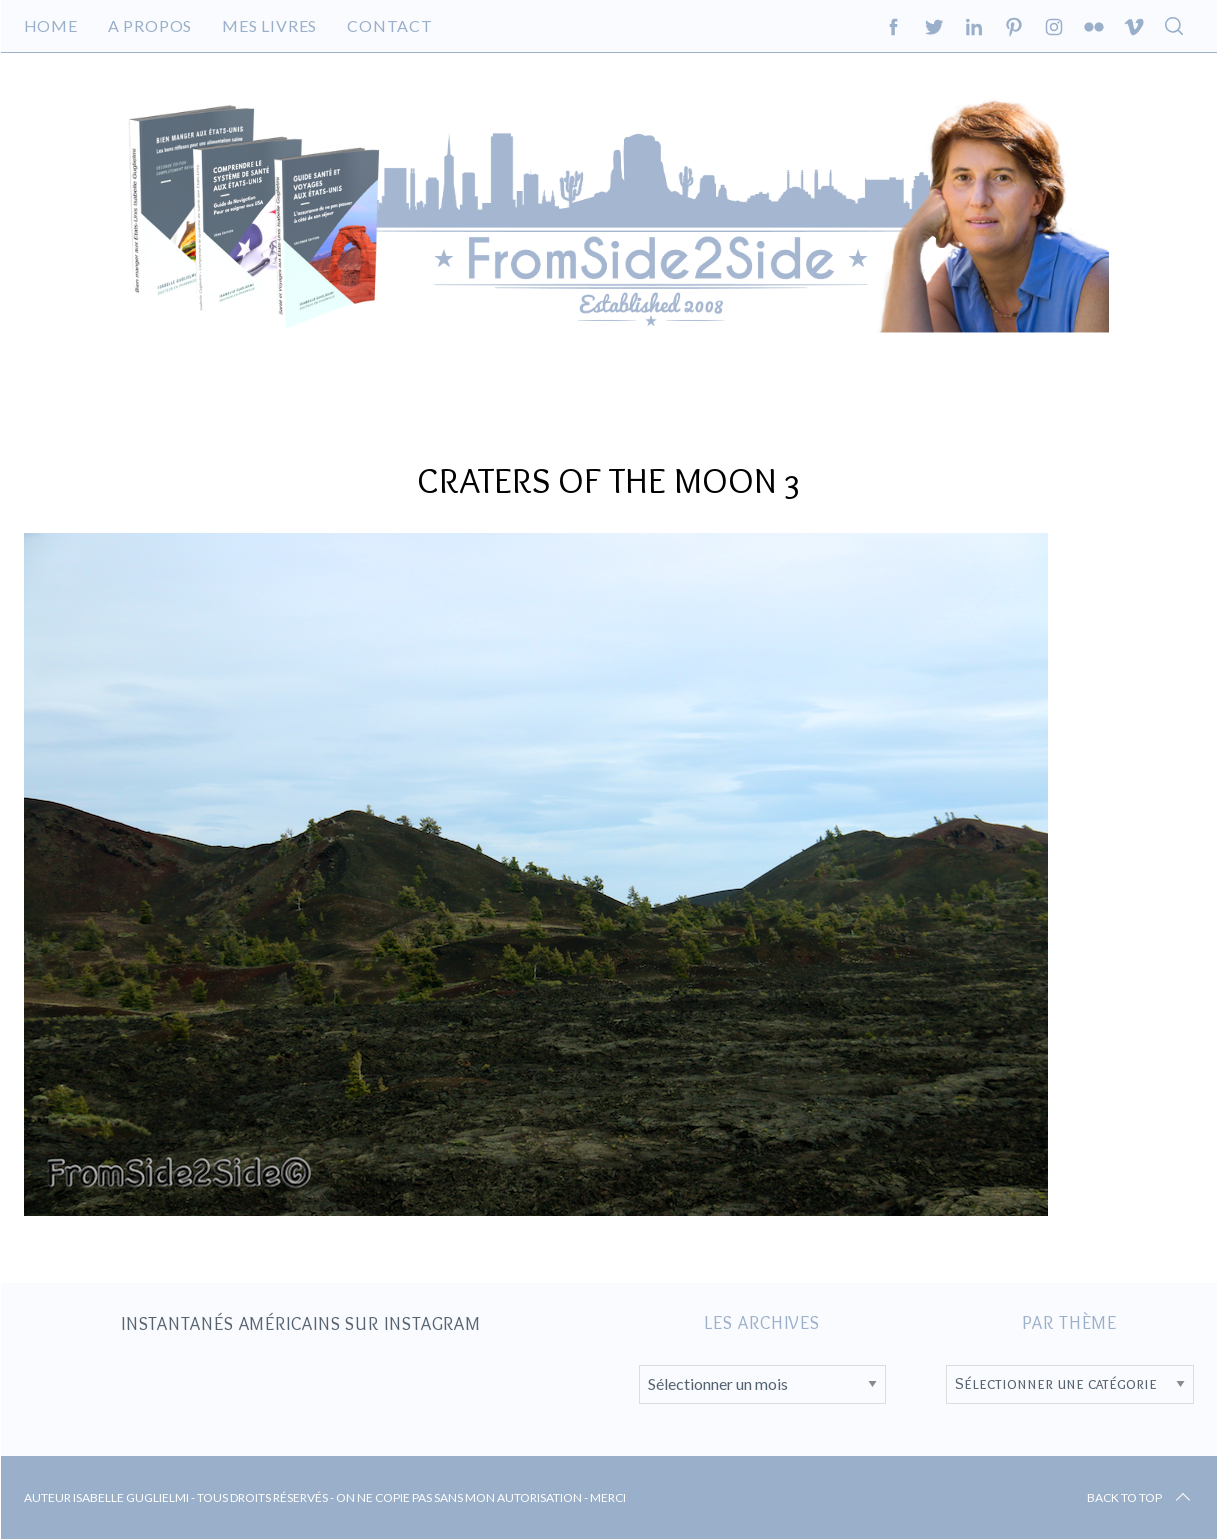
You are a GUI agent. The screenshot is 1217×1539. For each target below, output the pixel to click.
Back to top (1140, 1498)
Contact (390, 25)
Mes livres (269, 25)
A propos (150, 25)
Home (51, 25)
